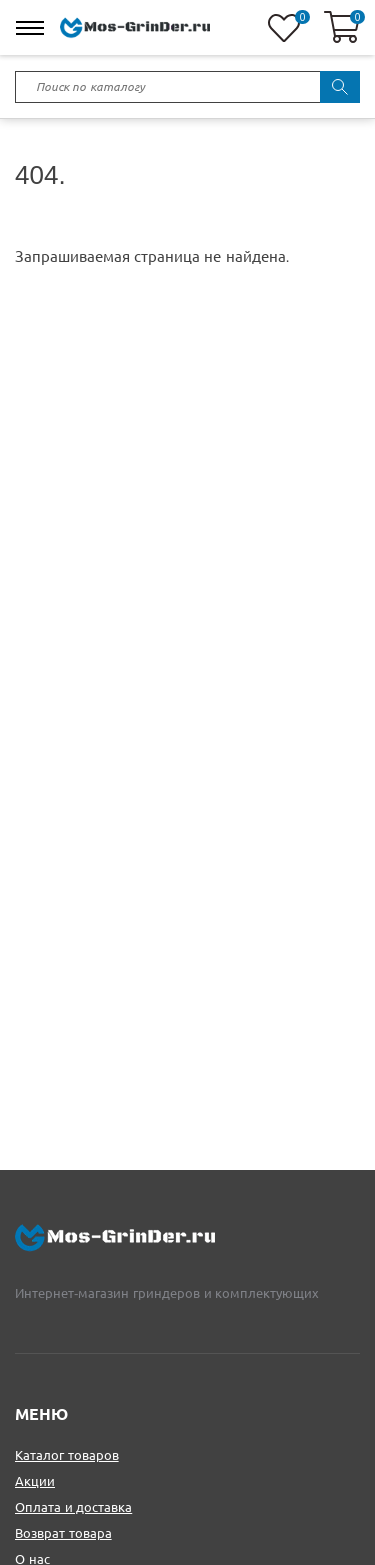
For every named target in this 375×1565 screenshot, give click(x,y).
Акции (35, 1481)
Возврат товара (63, 1533)
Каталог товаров (67, 1455)
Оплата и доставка (73, 1507)
